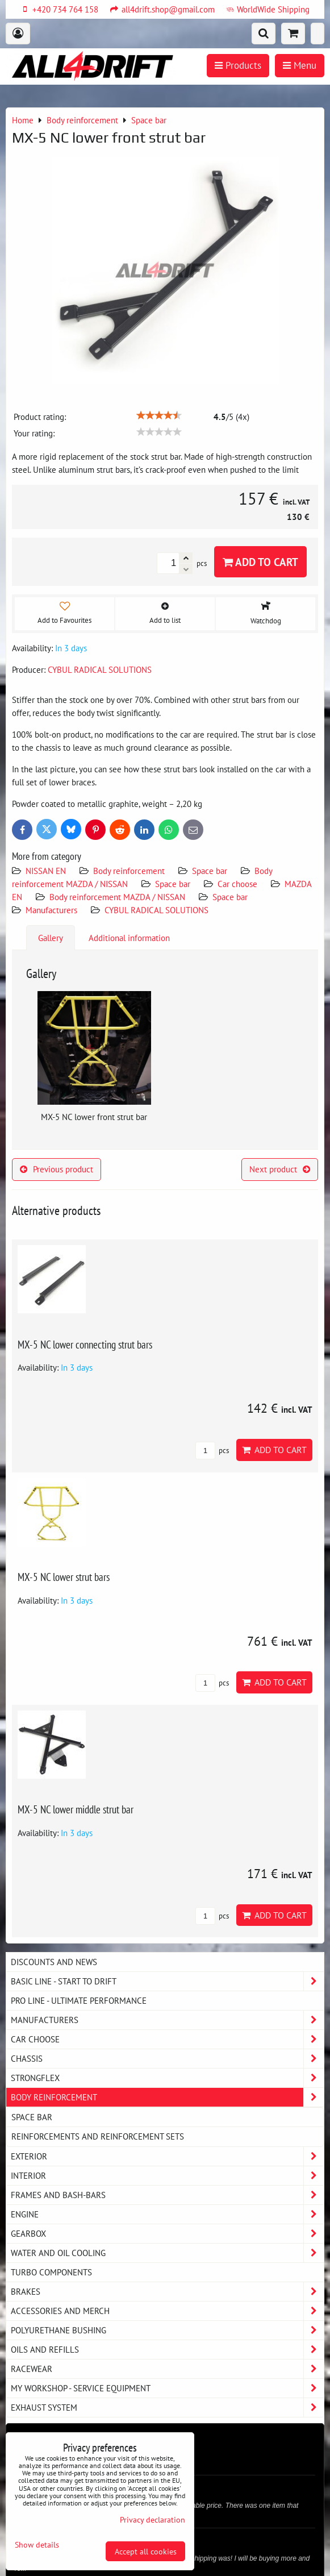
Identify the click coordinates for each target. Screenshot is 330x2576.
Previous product (56, 1169)
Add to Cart (260, 562)
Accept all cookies (146, 2551)
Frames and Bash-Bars (167, 2195)
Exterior (167, 2156)
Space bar (209, 870)
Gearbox (167, 2233)
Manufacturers (51, 909)
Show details (37, 2544)
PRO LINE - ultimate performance (79, 2000)
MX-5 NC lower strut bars (64, 1577)
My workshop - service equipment (167, 2388)
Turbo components (51, 2272)
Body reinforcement (129, 870)
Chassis (167, 2058)
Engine (167, 2214)
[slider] (159, 415)
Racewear (167, 2368)
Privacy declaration (152, 2519)
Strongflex (167, 2078)
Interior (167, 2175)
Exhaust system (167, 2407)
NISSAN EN (46, 870)
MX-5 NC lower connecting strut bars (85, 1344)
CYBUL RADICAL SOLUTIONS (156, 909)
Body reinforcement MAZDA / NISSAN (117, 896)
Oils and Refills (167, 2349)
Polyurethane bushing (167, 2330)
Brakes (167, 2291)
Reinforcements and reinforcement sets (97, 2136)
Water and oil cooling (167, 2253)
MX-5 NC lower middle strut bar (75, 1809)
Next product (279, 1169)
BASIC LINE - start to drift (167, 1981)
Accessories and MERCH (167, 2311)
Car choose (237, 883)
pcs (212, 1450)
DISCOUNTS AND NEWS (54, 1961)
